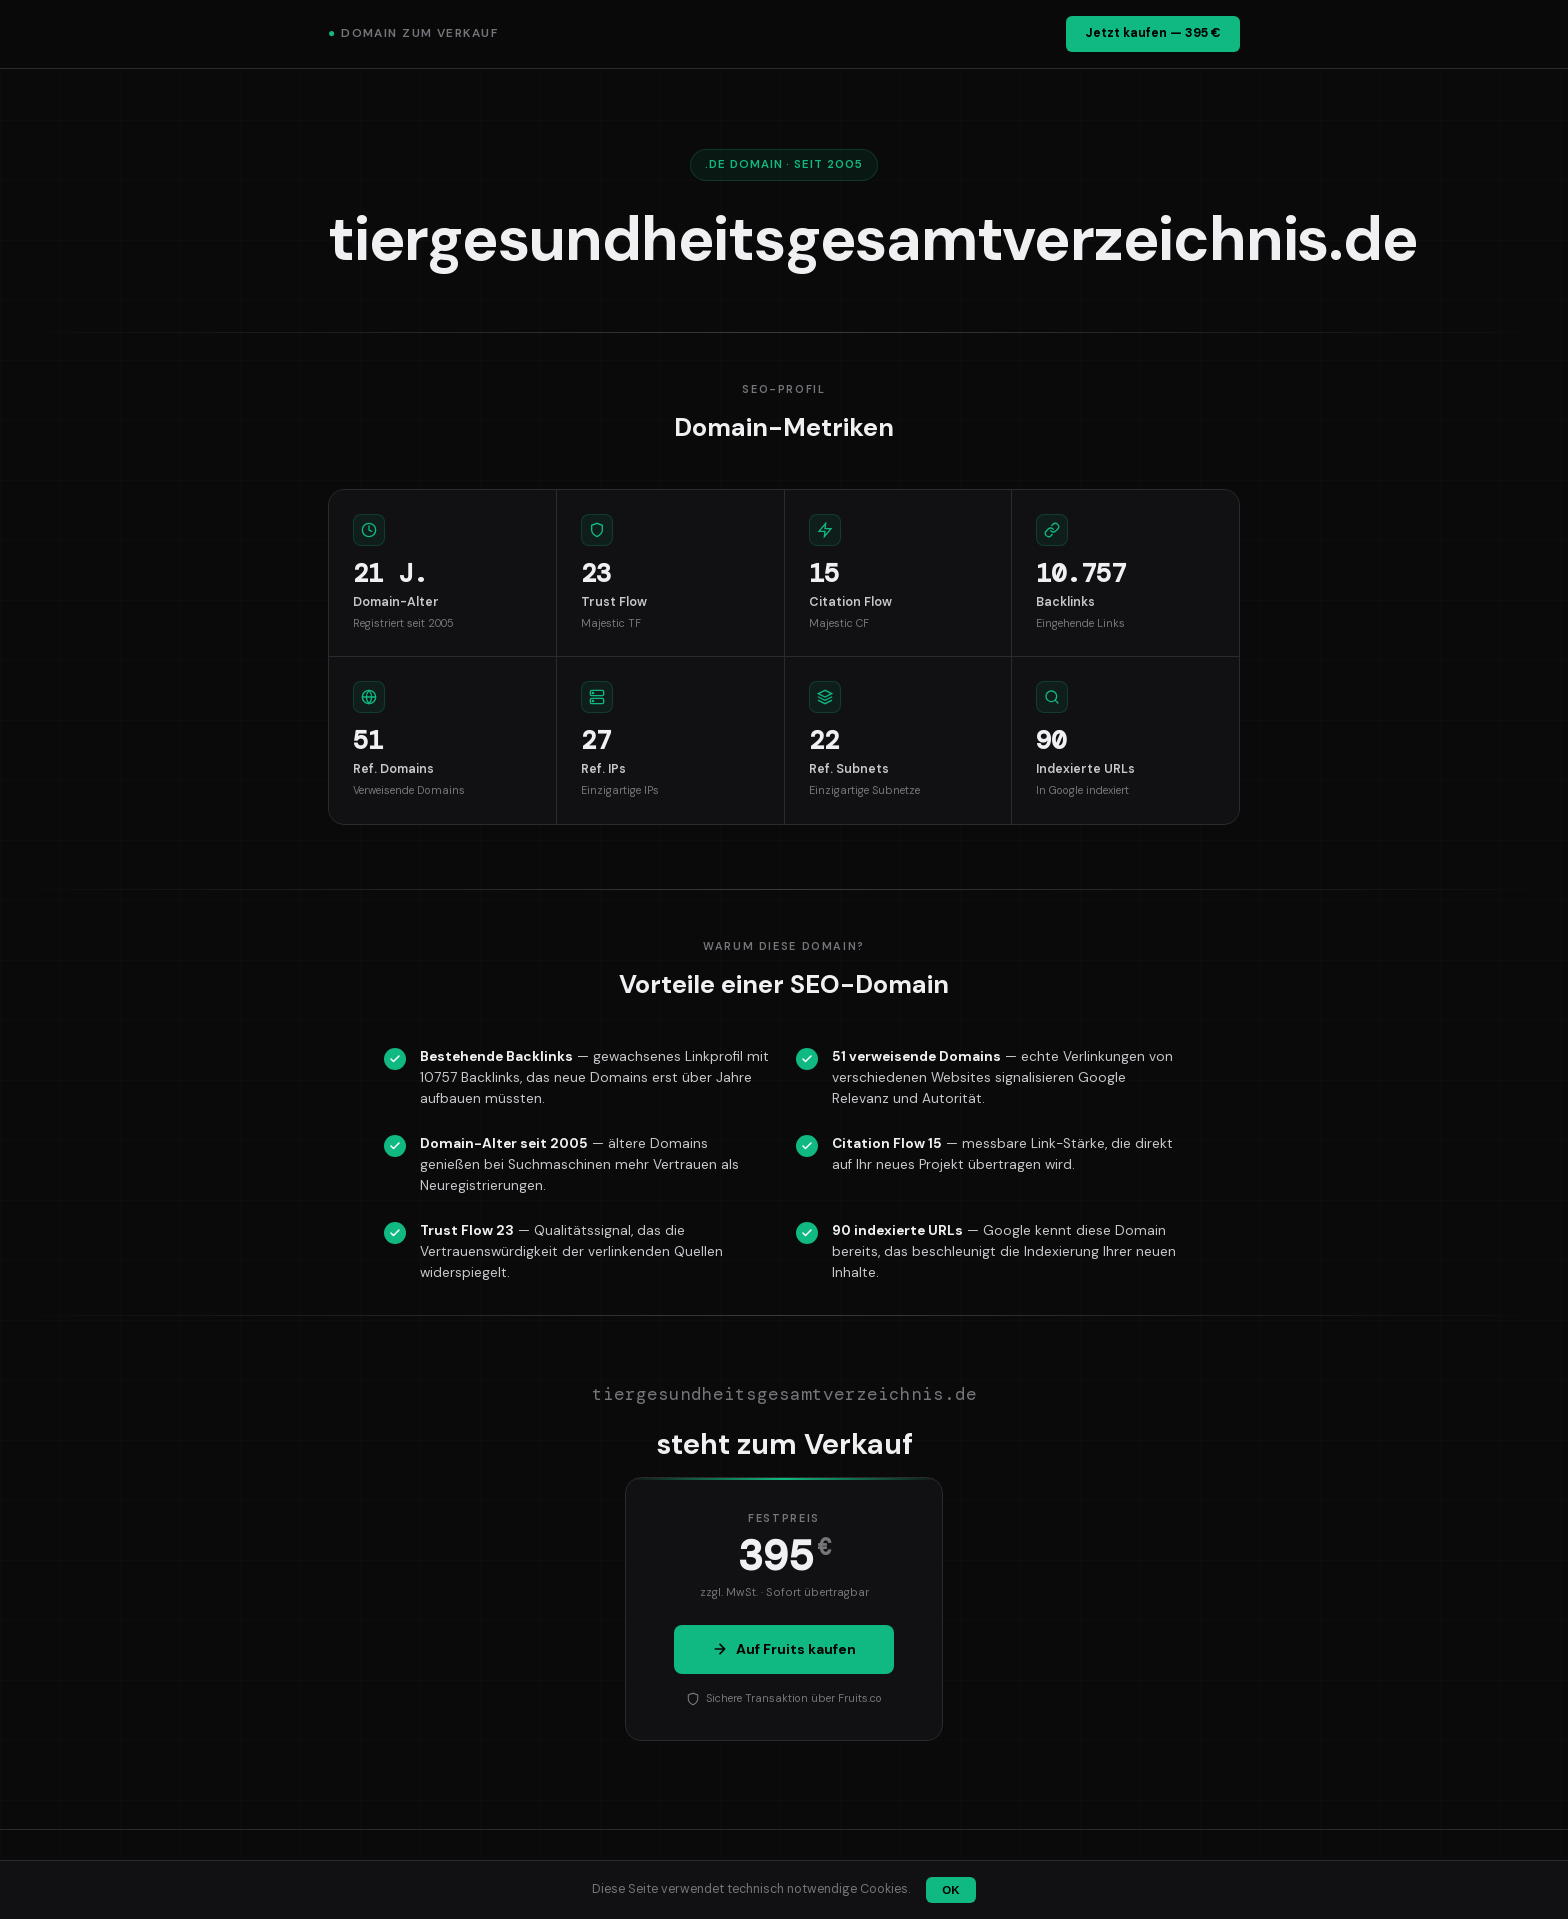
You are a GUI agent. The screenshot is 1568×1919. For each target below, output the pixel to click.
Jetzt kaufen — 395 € (1153, 33)
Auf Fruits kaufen (784, 1649)
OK (950, 1890)
